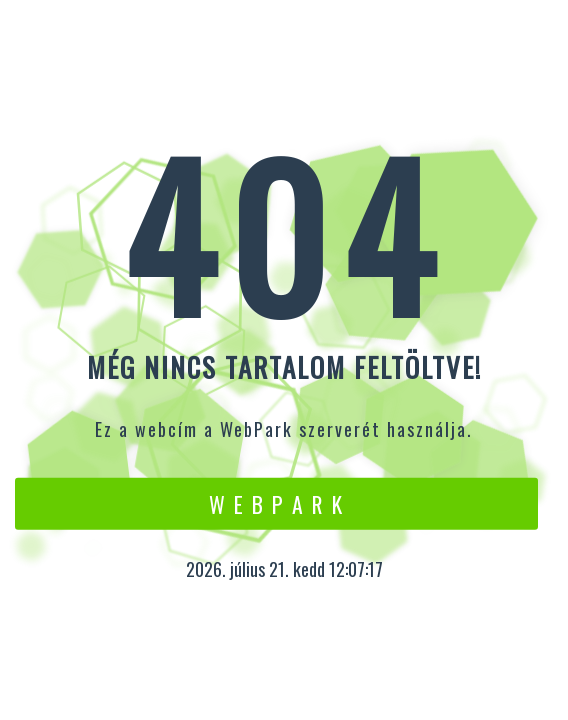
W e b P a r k (276, 503)
